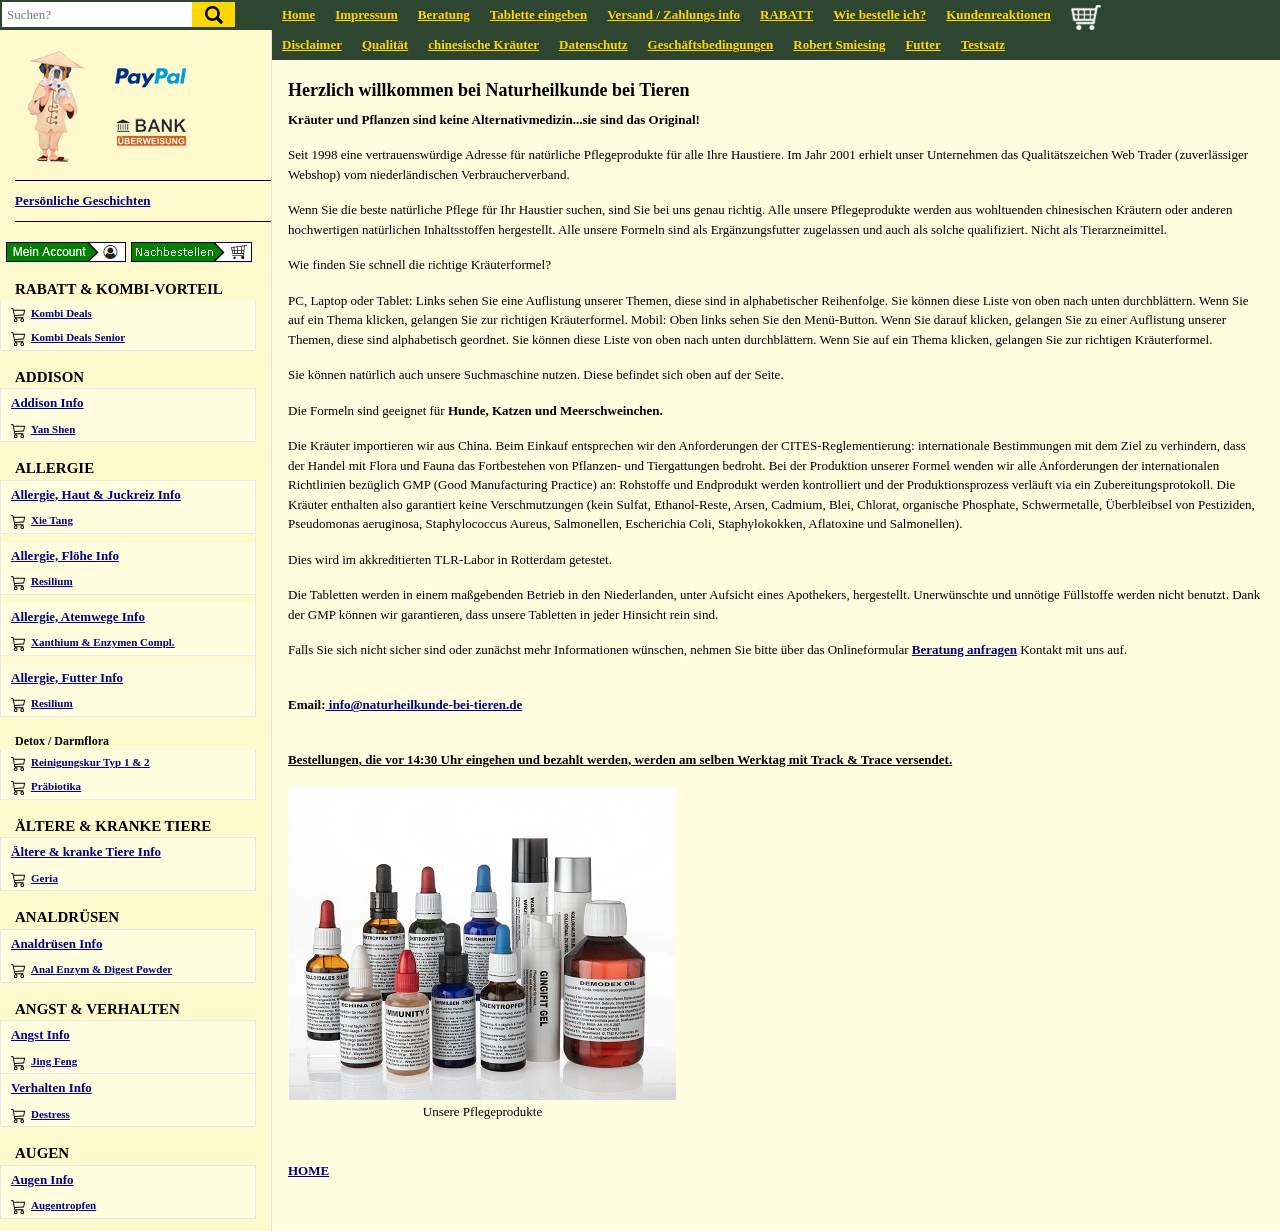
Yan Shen (43, 430)
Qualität (385, 44)
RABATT (786, 14)
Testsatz (983, 44)
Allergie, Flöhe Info (65, 555)
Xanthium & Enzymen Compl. (93, 643)
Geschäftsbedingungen (711, 44)
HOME (308, 1170)
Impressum (366, 14)
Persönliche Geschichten (82, 200)
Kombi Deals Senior (68, 338)
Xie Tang (42, 521)
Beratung (444, 14)
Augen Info (42, 1179)
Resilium (42, 582)
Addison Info (47, 402)
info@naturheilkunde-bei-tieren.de (424, 704)
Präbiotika (46, 787)
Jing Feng (44, 1062)
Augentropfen (53, 1206)
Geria (34, 879)
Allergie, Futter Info (67, 677)
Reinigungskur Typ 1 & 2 (80, 763)
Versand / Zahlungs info (673, 14)
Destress (40, 1115)
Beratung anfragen (964, 649)
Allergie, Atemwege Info (78, 616)
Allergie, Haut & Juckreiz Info (96, 494)
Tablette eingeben (538, 14)
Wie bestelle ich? (879, 14)
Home (298, 14)
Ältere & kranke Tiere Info (86, 851)
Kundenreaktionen (998, 14)
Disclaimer (312, 44)
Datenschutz (593, 44)
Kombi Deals (51, 314)
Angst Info (40, 1034)
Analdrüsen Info (56, 943)
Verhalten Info (51, 1087)
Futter (922, 44)
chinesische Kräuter (483, 44)
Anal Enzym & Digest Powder (91, 970)
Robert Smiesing (839, 44)
